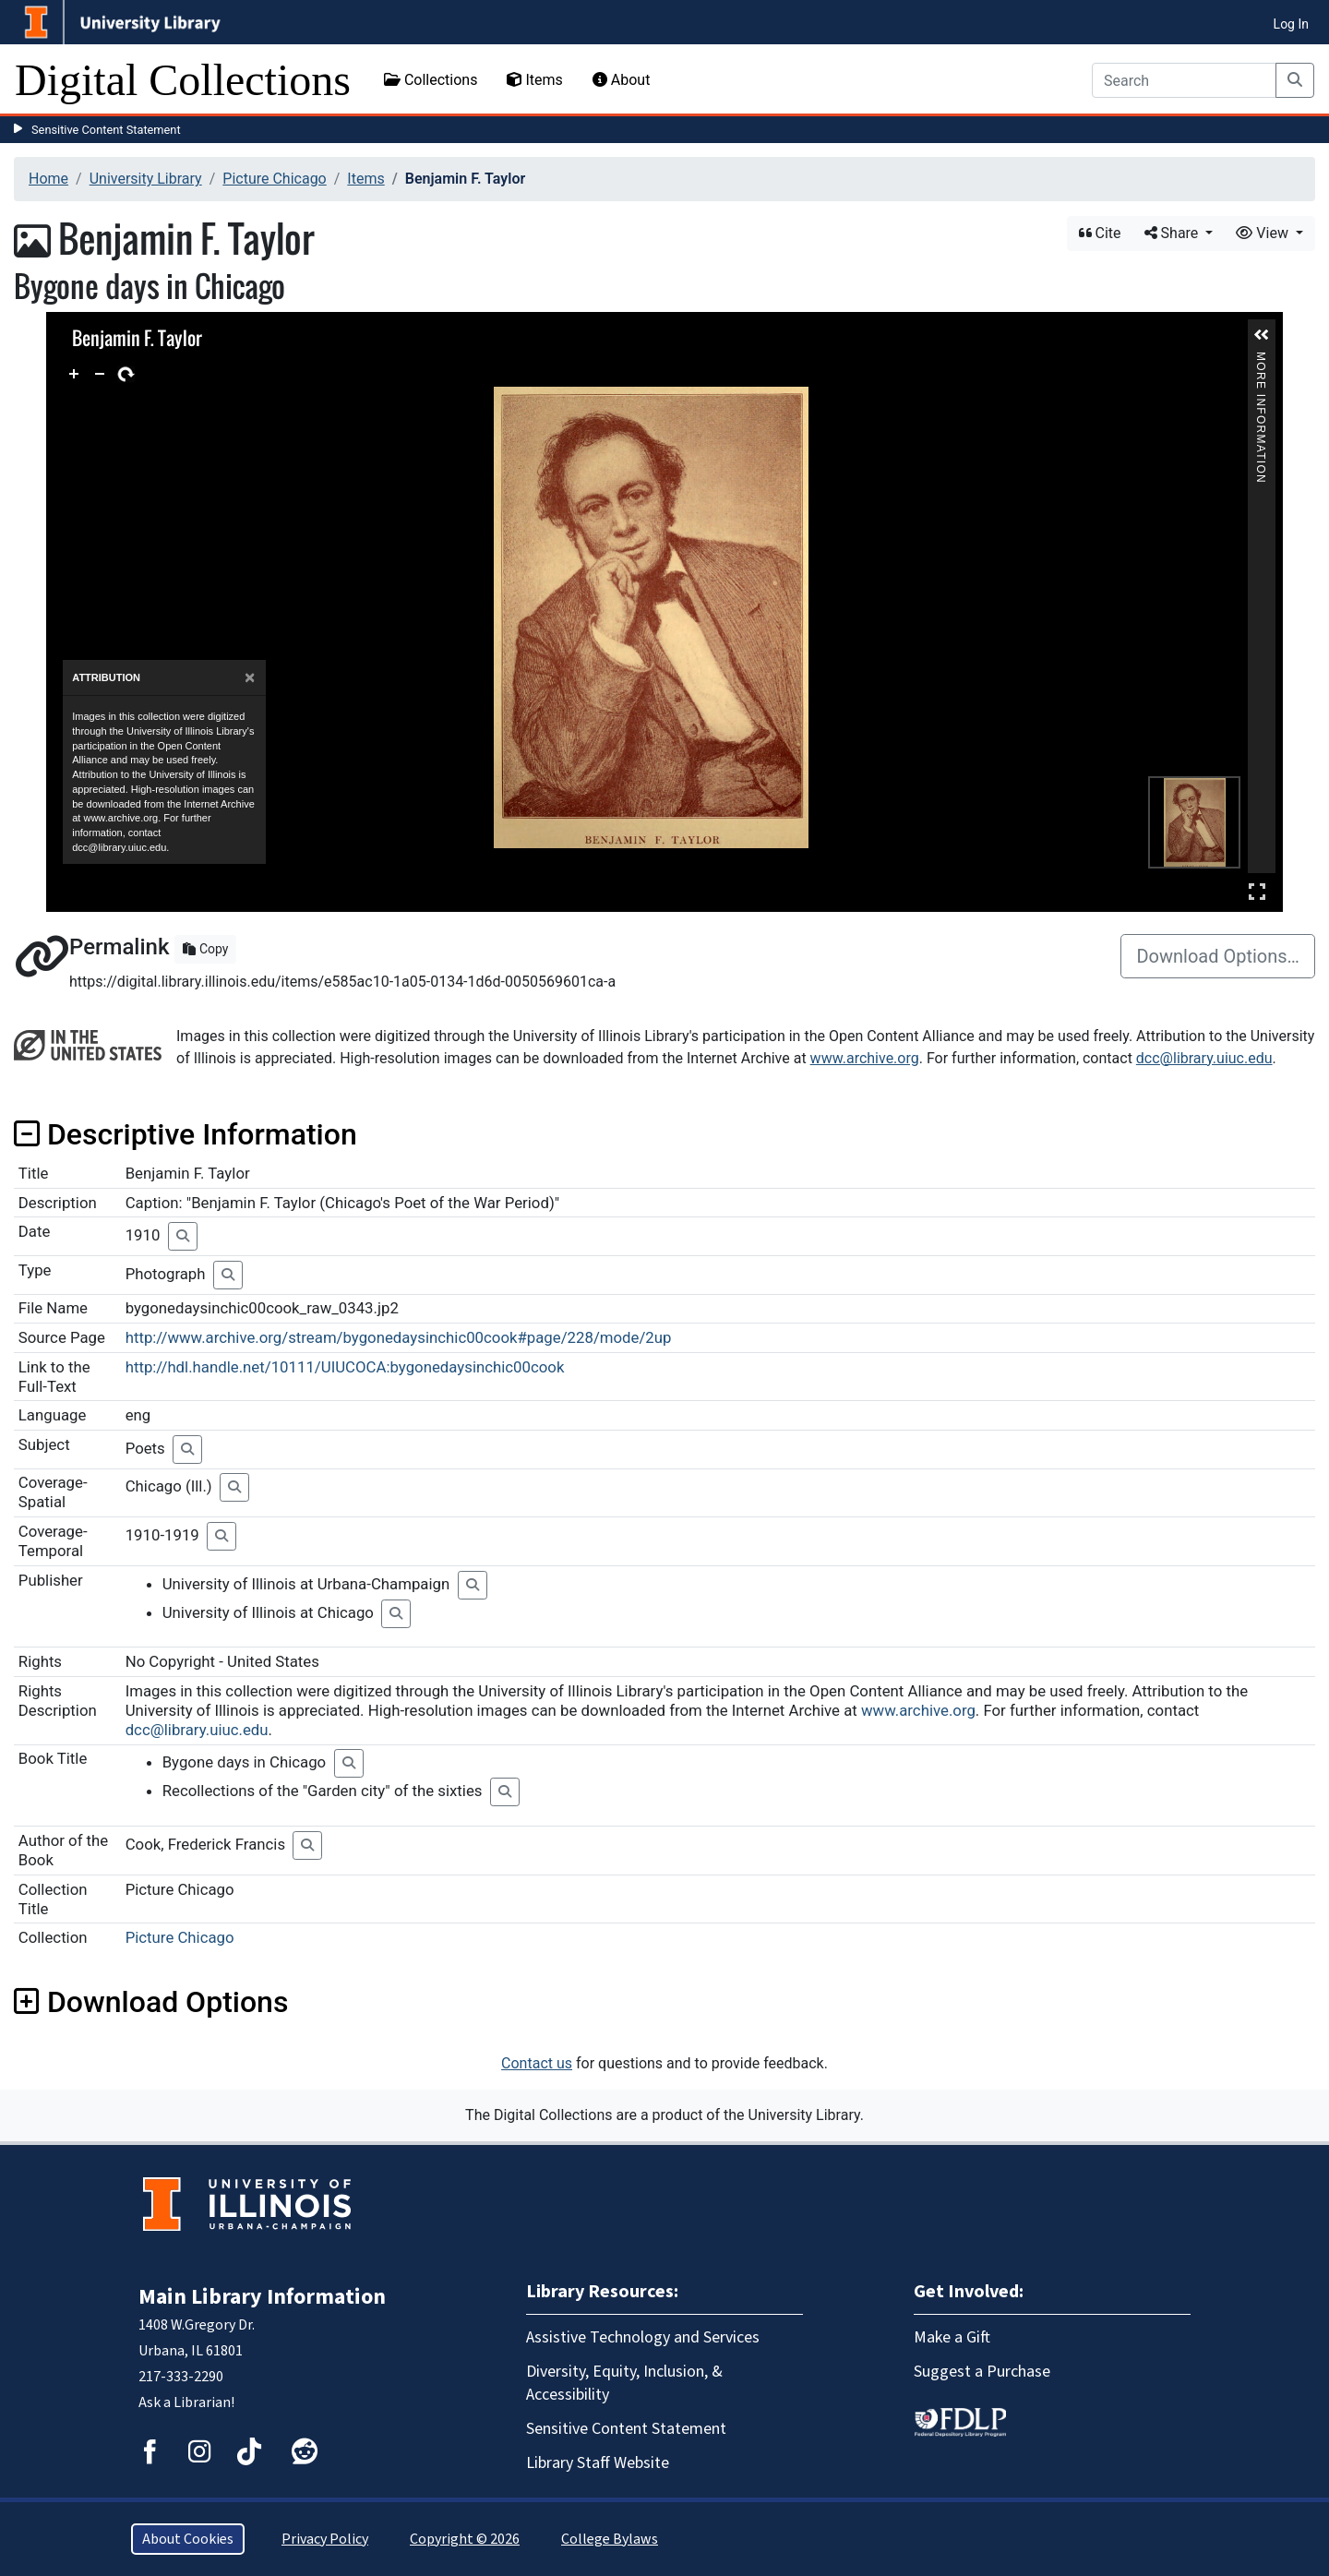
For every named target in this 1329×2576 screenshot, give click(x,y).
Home (48, 178)
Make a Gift (952, 2337)
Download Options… (1217, 956)
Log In (1291, 24)
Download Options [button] (151, 2001)
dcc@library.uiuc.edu (1204, 1058)
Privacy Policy (324, 2539)
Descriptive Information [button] (185, 1134)
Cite (1100, 233)
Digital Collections (183, 79)
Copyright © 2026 (465, 2539)
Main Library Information (262, 2297)
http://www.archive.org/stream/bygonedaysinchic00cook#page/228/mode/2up (399, 1337)
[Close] (249, 678)
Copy (205, 948)
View (1264, 233)
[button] (1261, 335)
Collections (431, 80)
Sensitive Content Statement (106, 130)
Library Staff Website (597, 2462)
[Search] (1184, 80)
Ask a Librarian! (186, 2402)
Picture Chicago (274, 178)
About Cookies (187, 2539)
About (622, 80)
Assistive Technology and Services (643, 2337)
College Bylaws (609, 2539)
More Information (1260, 359)
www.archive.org (864, 1058)
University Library (146, 178)
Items (534, 80)
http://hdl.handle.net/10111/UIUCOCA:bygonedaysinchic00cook (345, 1367)
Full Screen (1257, 891)
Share (1173, 233)
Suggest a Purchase (982, 2371)
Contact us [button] (536, 2063)
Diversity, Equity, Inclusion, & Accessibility (624, 2383)
